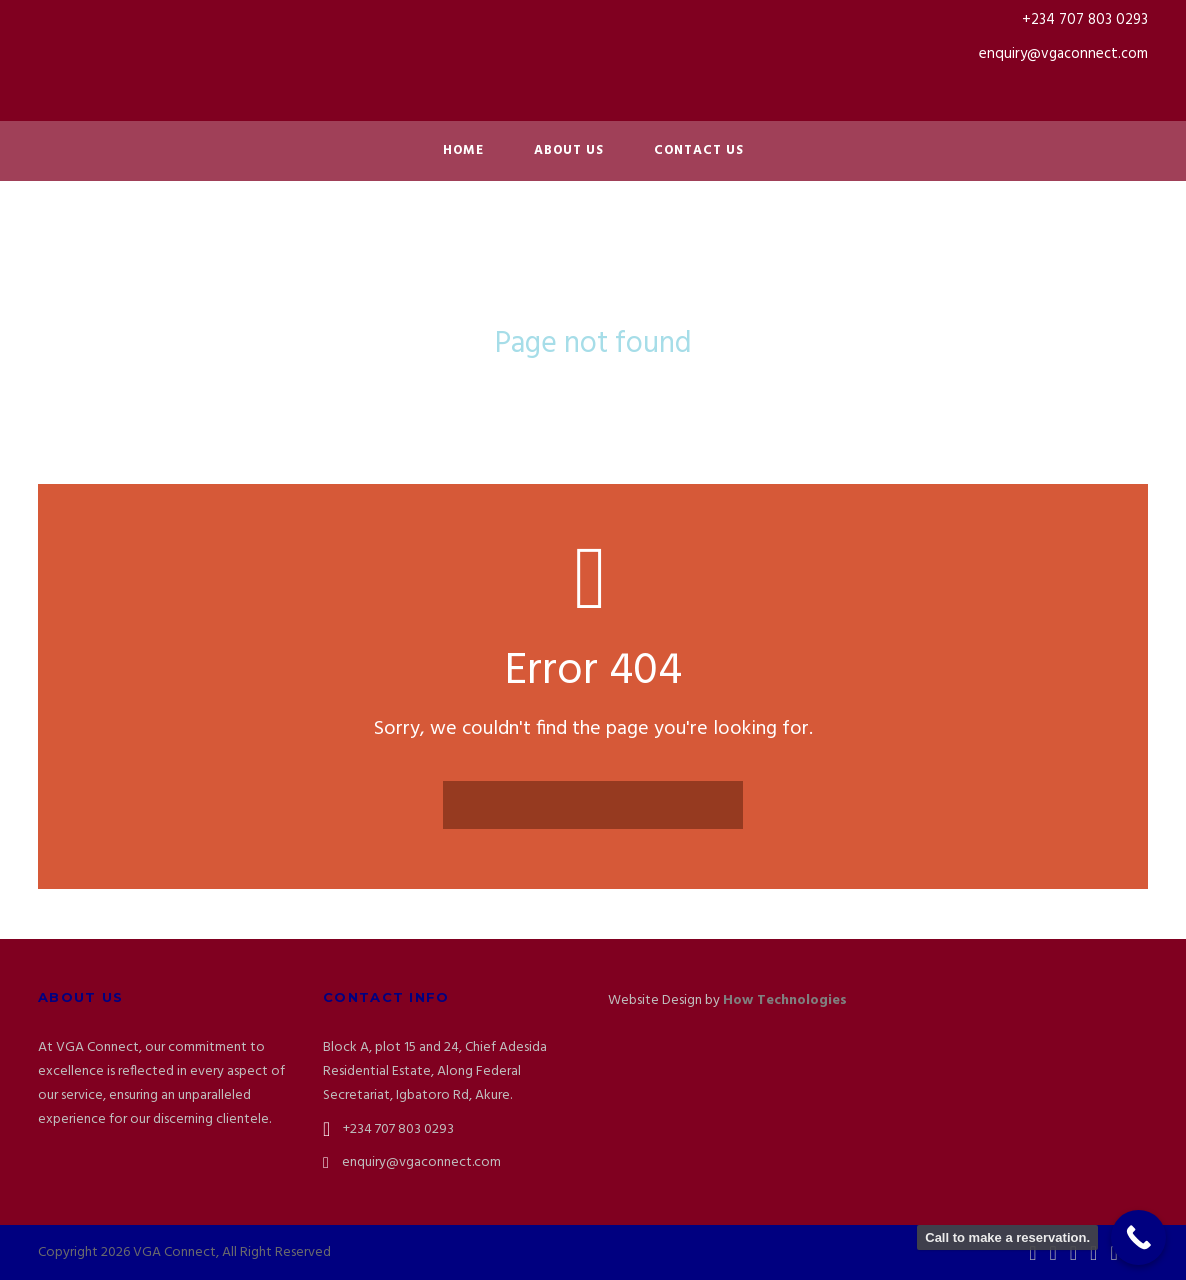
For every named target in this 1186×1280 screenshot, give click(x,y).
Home (463, 150)
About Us (569, 150)
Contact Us (699, 150)
